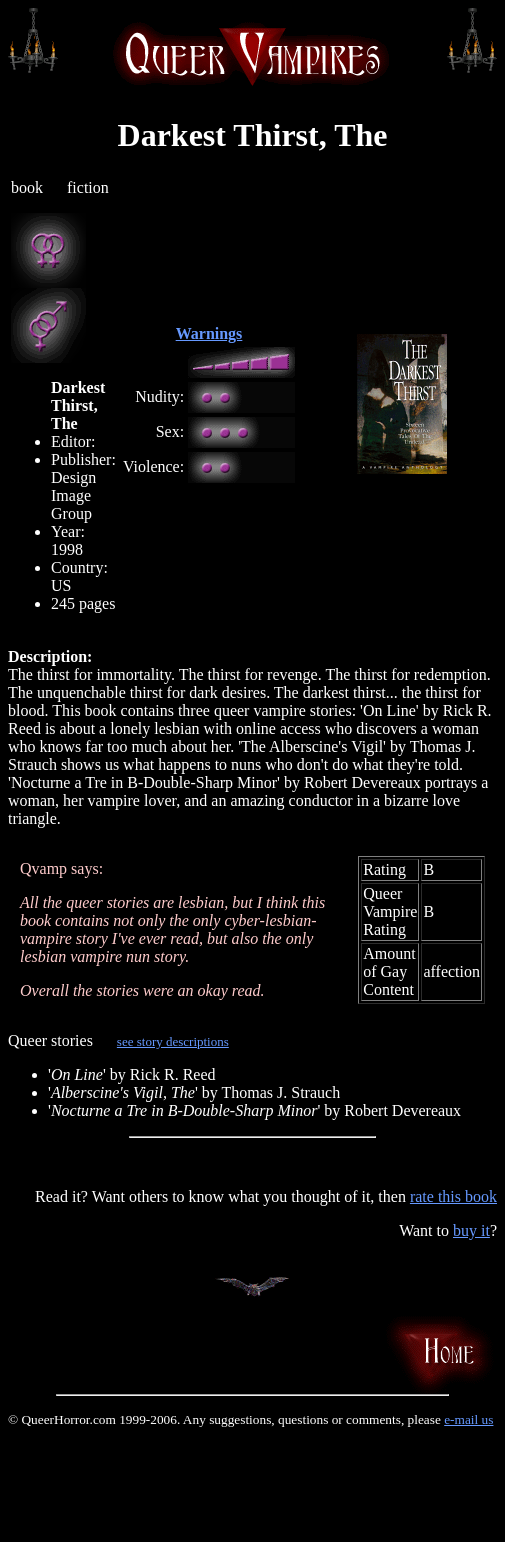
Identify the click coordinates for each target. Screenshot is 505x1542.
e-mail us (468, 1419)
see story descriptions (173, 1041)
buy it (471, 1230)
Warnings (209, 333)
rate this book (453, 1196)
